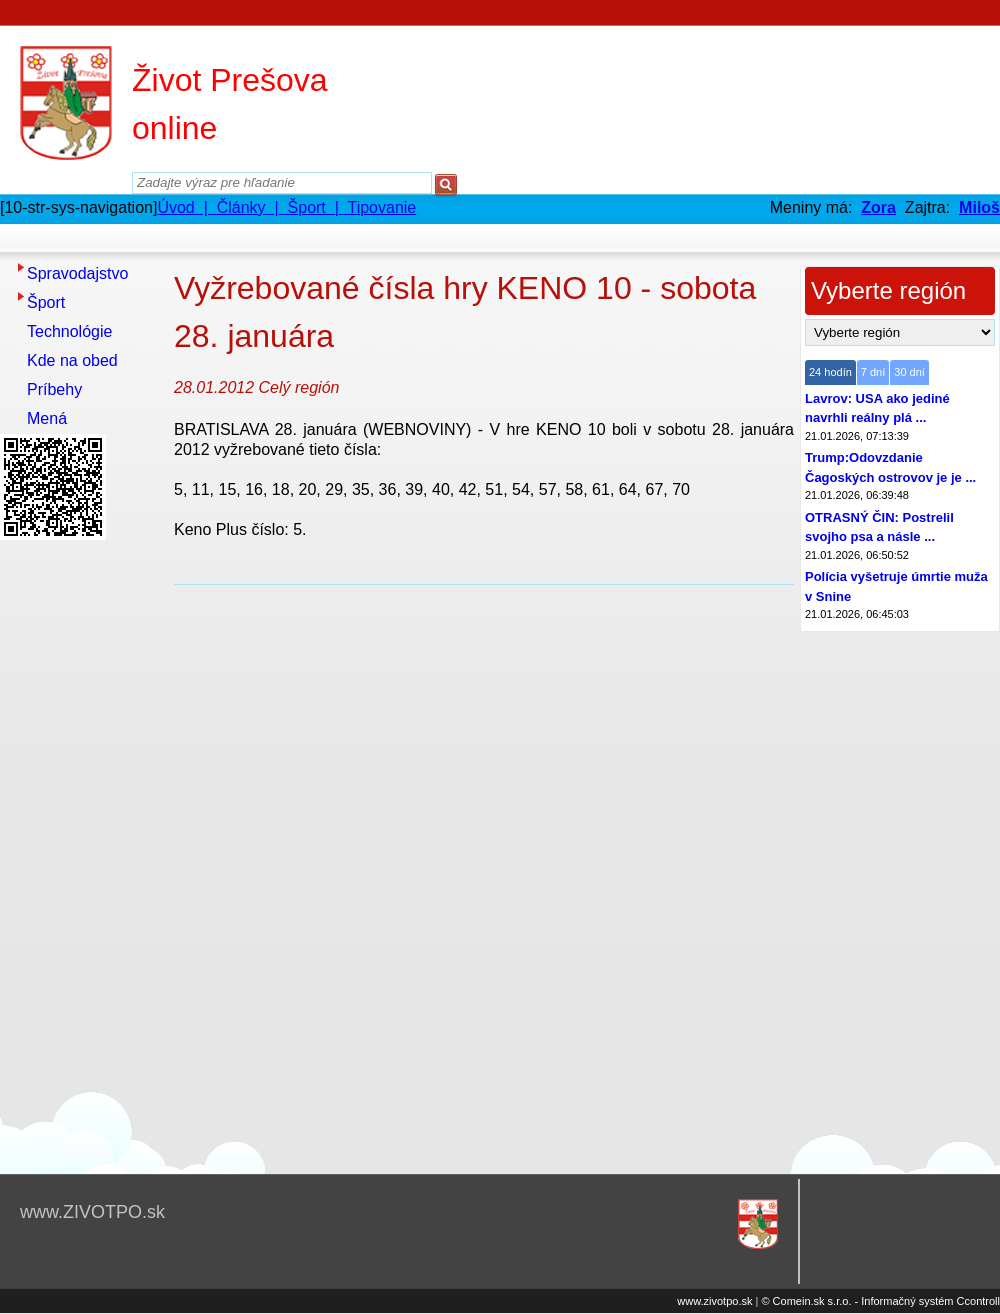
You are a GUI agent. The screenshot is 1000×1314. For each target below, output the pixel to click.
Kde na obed (72, 360)
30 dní (909, 372)
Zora (878, 207)
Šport (46, 302)
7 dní (873, 372)
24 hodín (830, 372)
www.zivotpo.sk (714, 1301)
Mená (47, 418)
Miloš (979, 207)
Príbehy (54, 389)
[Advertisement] (80, 847)
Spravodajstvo (77, 273)
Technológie (69, 331)
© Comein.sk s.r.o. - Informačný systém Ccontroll (880, 1301)
